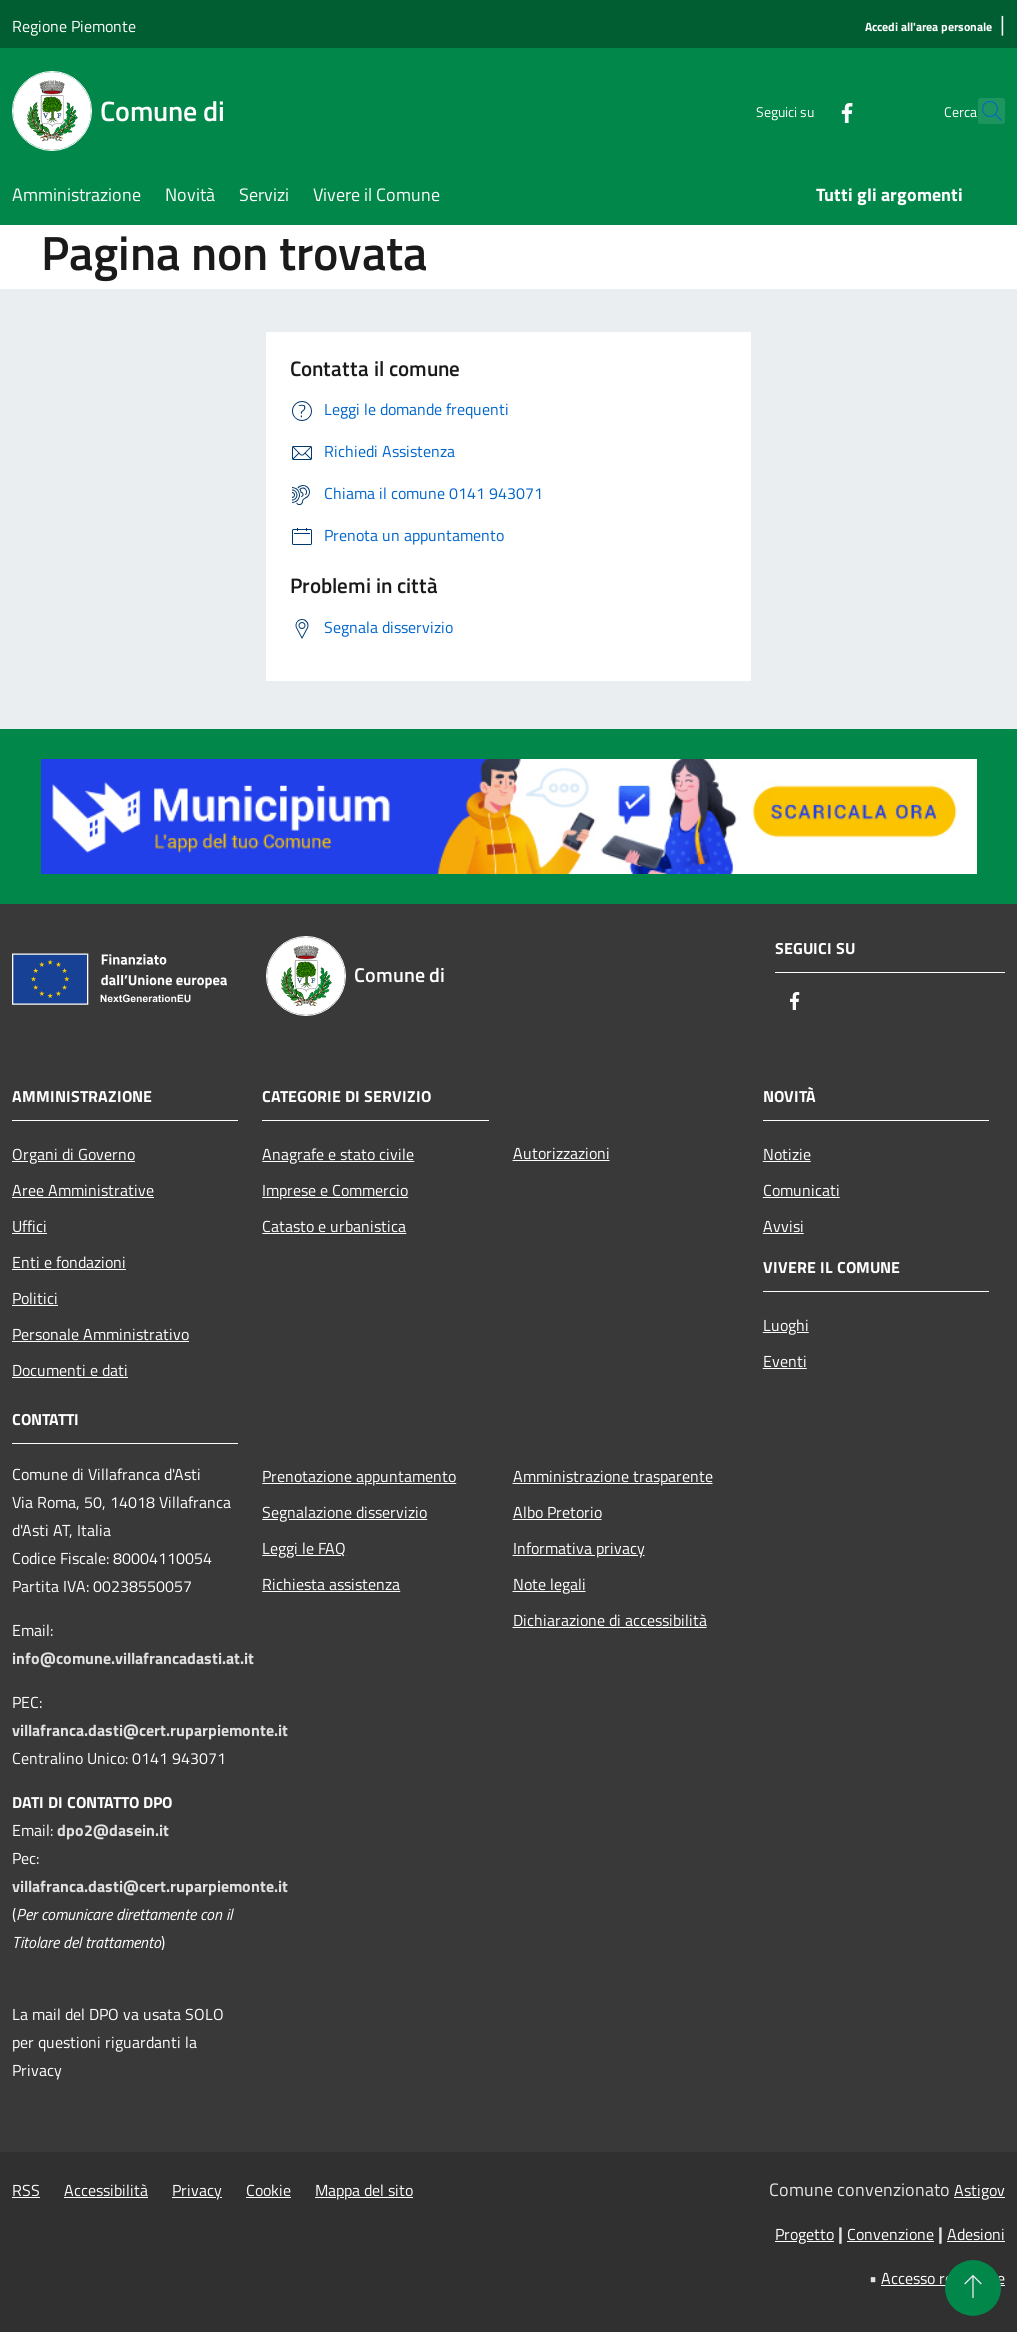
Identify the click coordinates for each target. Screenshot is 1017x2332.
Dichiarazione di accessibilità (610, 1620)
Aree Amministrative (83, 1190)
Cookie (268, 2190)
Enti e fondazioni (69, 1262)
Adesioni (976, 2234)
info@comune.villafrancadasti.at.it (133, 1658)
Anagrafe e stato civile (338, 1154)
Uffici (29, 1226)
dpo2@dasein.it (113, 1830)
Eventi (785, 1361)
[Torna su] (973, 2288)
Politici (35, 1298)
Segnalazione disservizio (344, 1512)
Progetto (804, 2234)
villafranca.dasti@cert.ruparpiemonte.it (150, 1730)
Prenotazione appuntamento (359, 1476)
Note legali (549, 1584)
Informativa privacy (579, 1548)
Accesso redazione (943, 2278)
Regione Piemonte (74, 26)
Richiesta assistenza (331, 1584)
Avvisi (783, 1226)
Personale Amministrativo (100, 1334)
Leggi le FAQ (304, 1548)
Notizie (787, 1154)
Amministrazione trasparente (613, 1476)
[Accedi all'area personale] (928, 27)
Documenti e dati (70, 1370)
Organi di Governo (73, 1154)
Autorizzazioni (561, 1153)
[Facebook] (803, 110)
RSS (26, 2190)
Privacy (197, 2190)
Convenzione (890, 2234)
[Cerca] (981, 111)
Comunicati (801, 1190)
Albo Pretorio (557, 1512)
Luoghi (786, 1325)
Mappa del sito (364, 2190)
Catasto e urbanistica (334, 1226)
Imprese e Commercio (335, 1190)
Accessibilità (106, 2190)
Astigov (979, 2190)
